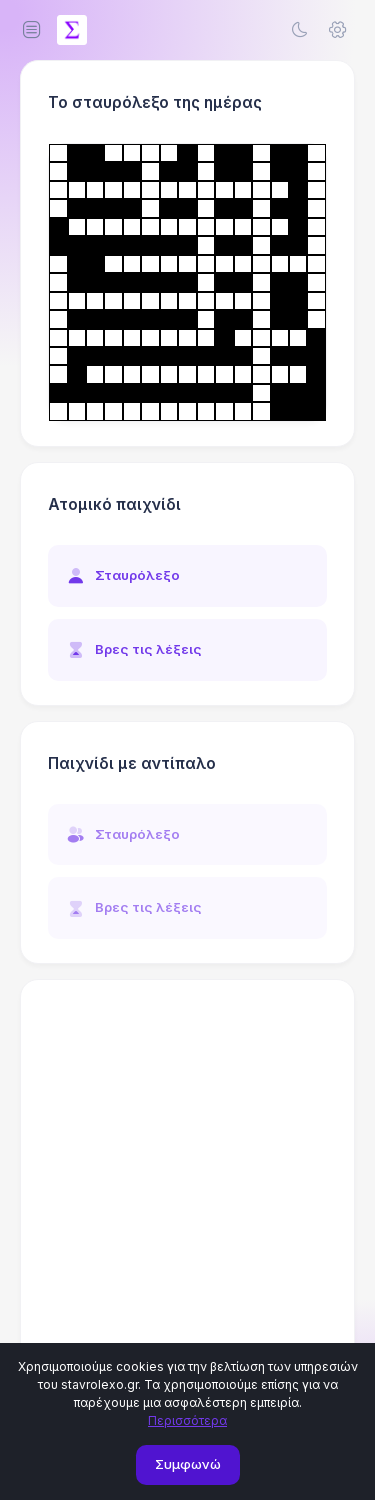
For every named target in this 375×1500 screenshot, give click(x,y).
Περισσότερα (187, 1420)
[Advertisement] (187, 1191)
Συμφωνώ (188, 1464)
